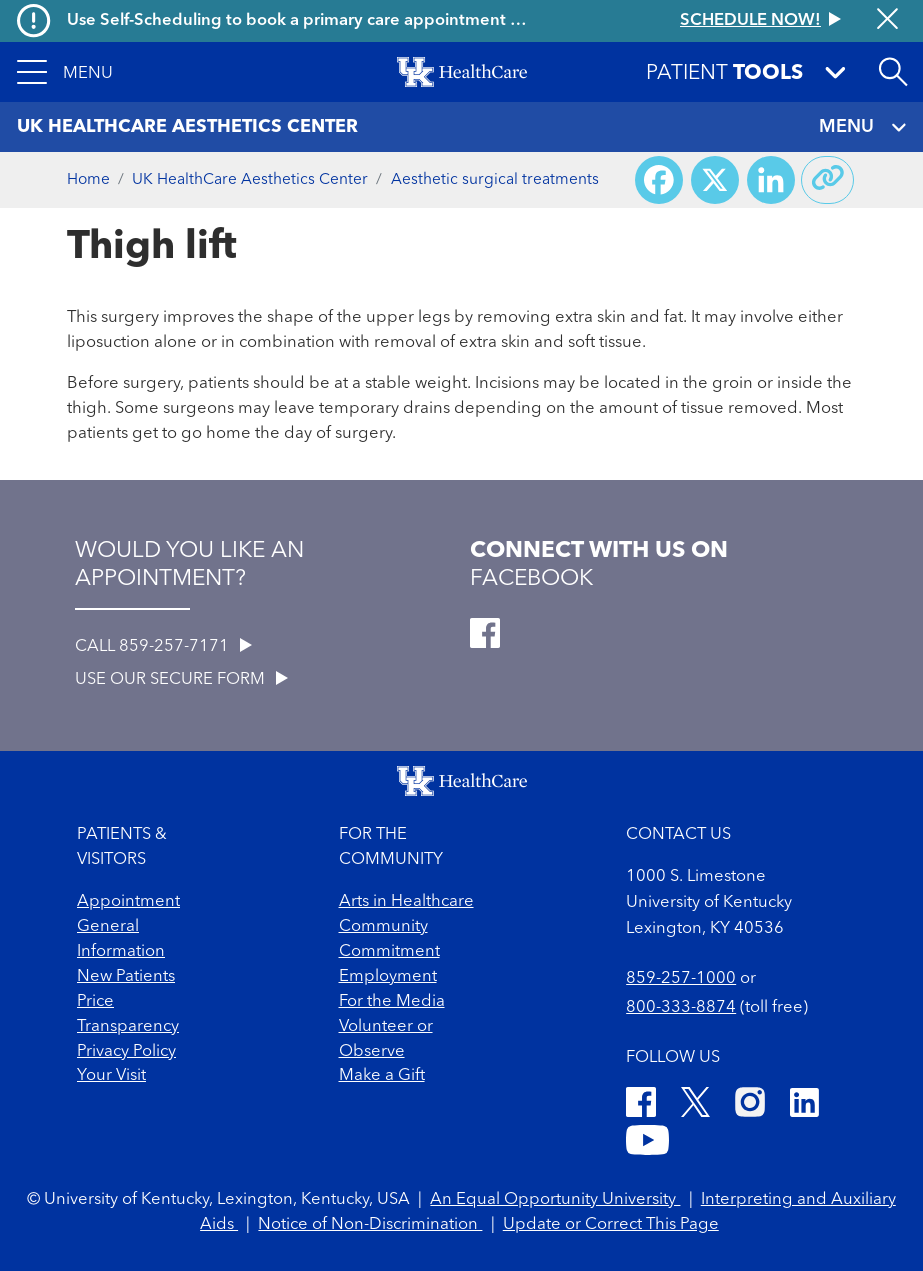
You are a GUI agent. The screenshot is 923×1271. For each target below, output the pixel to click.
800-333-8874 (681, 1007)
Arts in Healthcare (406, 901)
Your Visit (111, 1075)
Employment (388, 976)
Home (88, 180)
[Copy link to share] (828, 180)
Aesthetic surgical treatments (495, 180)
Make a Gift (382, 1075)
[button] (65, 72)
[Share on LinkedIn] (771, 180)
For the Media (392, 1001)
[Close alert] (887, 21)
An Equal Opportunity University (555, 1199)
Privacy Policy (126, 1051)
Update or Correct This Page (611, 1224)
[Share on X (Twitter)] (715, 180)
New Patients (126, 976)
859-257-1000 (681, 978)
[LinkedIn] (804, 1106)
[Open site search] (893, 72)
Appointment (128, 901)
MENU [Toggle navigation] (862, 127)
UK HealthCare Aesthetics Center (250, 180)
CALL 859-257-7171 (163, 646)
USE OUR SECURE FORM (181, 679)
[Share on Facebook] (659, 180)
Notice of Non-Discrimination (370, 1224)
